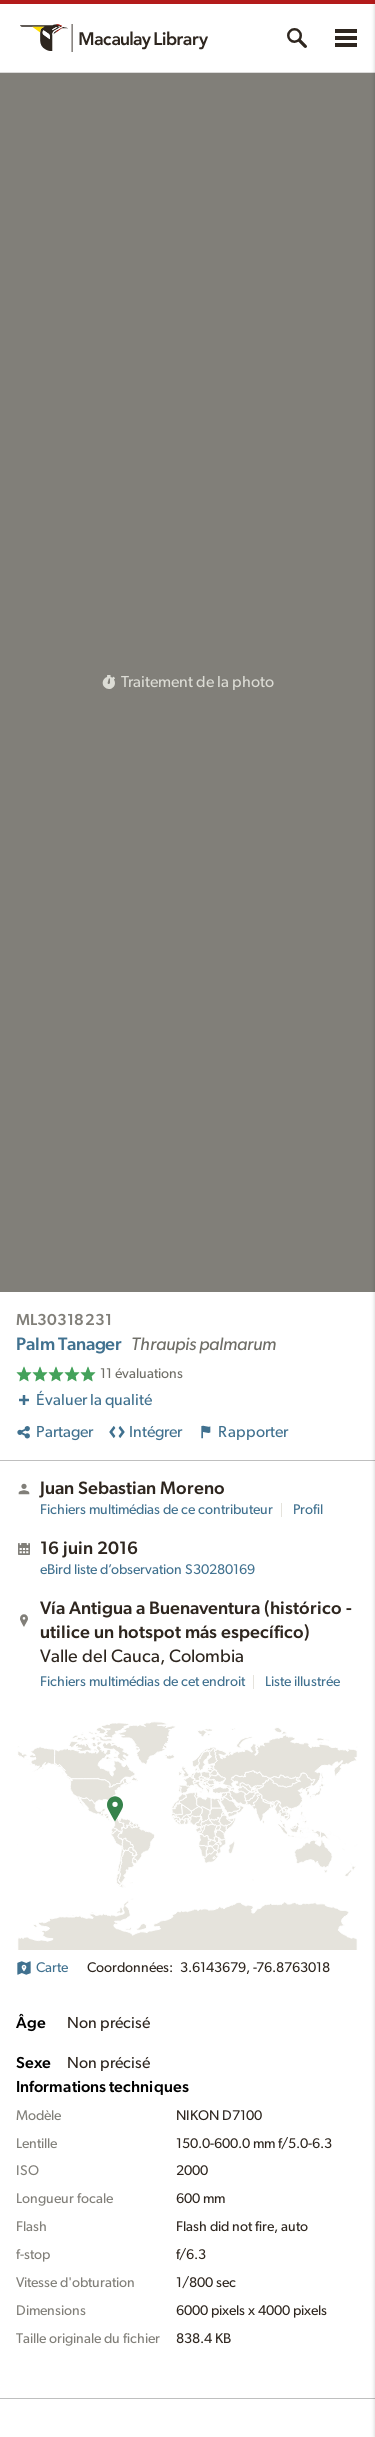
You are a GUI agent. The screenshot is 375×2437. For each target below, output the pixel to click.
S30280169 (147, 1570)
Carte (42, 1968)
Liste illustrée (302, 1682)
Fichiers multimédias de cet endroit (142, 1682)
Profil (308, 1510)
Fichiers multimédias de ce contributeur (156, 1510)
